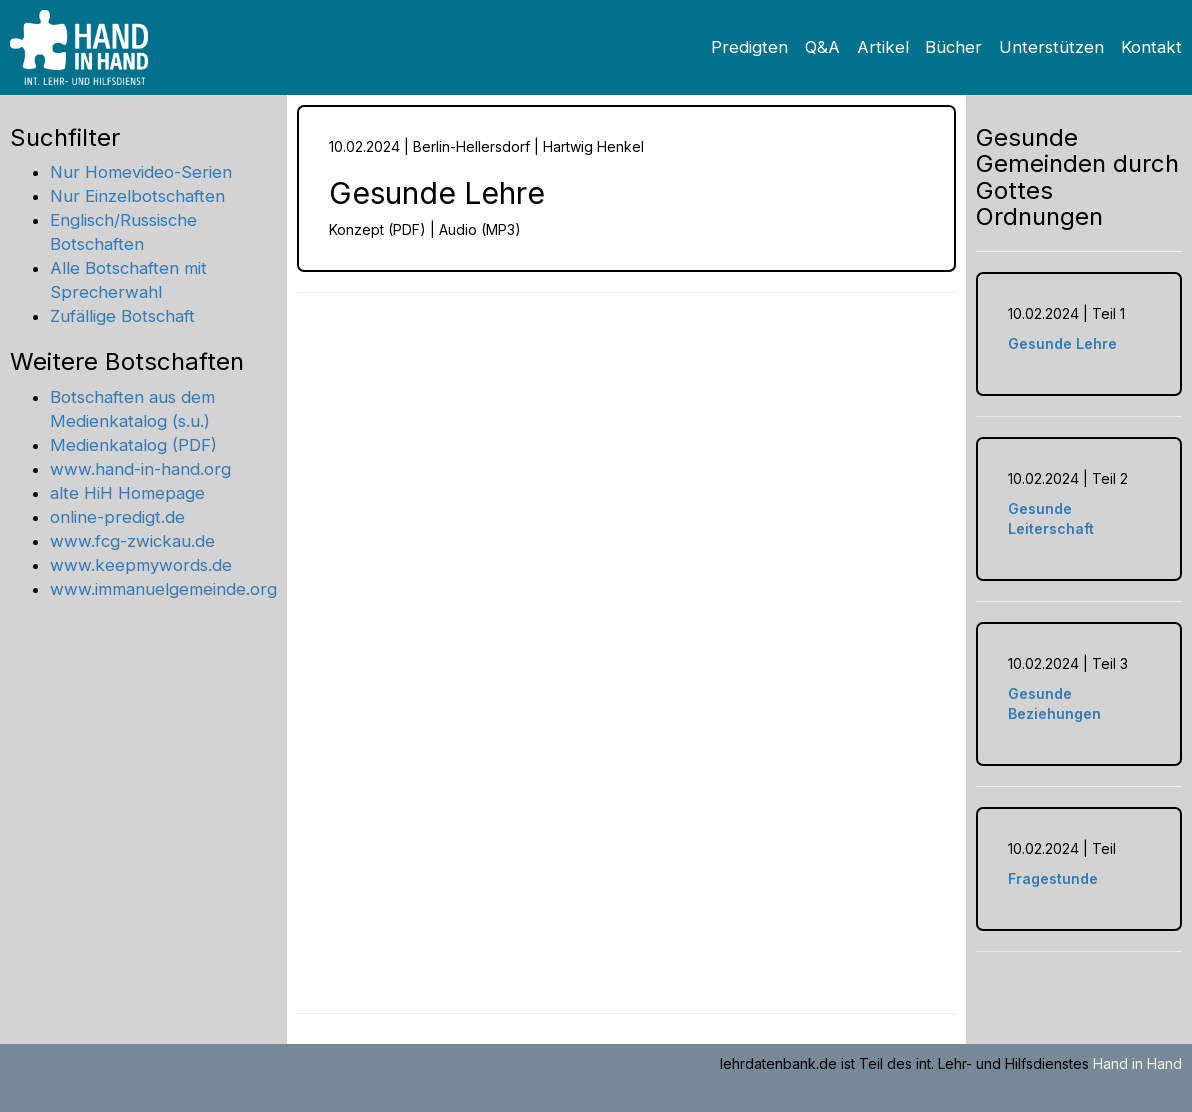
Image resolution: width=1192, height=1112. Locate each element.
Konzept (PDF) (377, 229)
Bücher (953, 47)
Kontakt (1151, 47)
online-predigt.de (117, 517)
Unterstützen (1051, 47)
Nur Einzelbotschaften (137, 196)
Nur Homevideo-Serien (141, 172)
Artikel (883, 47)
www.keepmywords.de (141, 565)
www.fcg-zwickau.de (132, 541)
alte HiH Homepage (127, 493)
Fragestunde (1053, 878)
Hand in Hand (1137, 1063)
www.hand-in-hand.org (140, 469)
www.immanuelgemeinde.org (163, 589)
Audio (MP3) (480, 229)
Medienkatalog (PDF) (133, 445)
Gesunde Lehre (1062, 343)
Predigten (749, 47)
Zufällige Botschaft (122, 316)
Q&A (822, 47)
